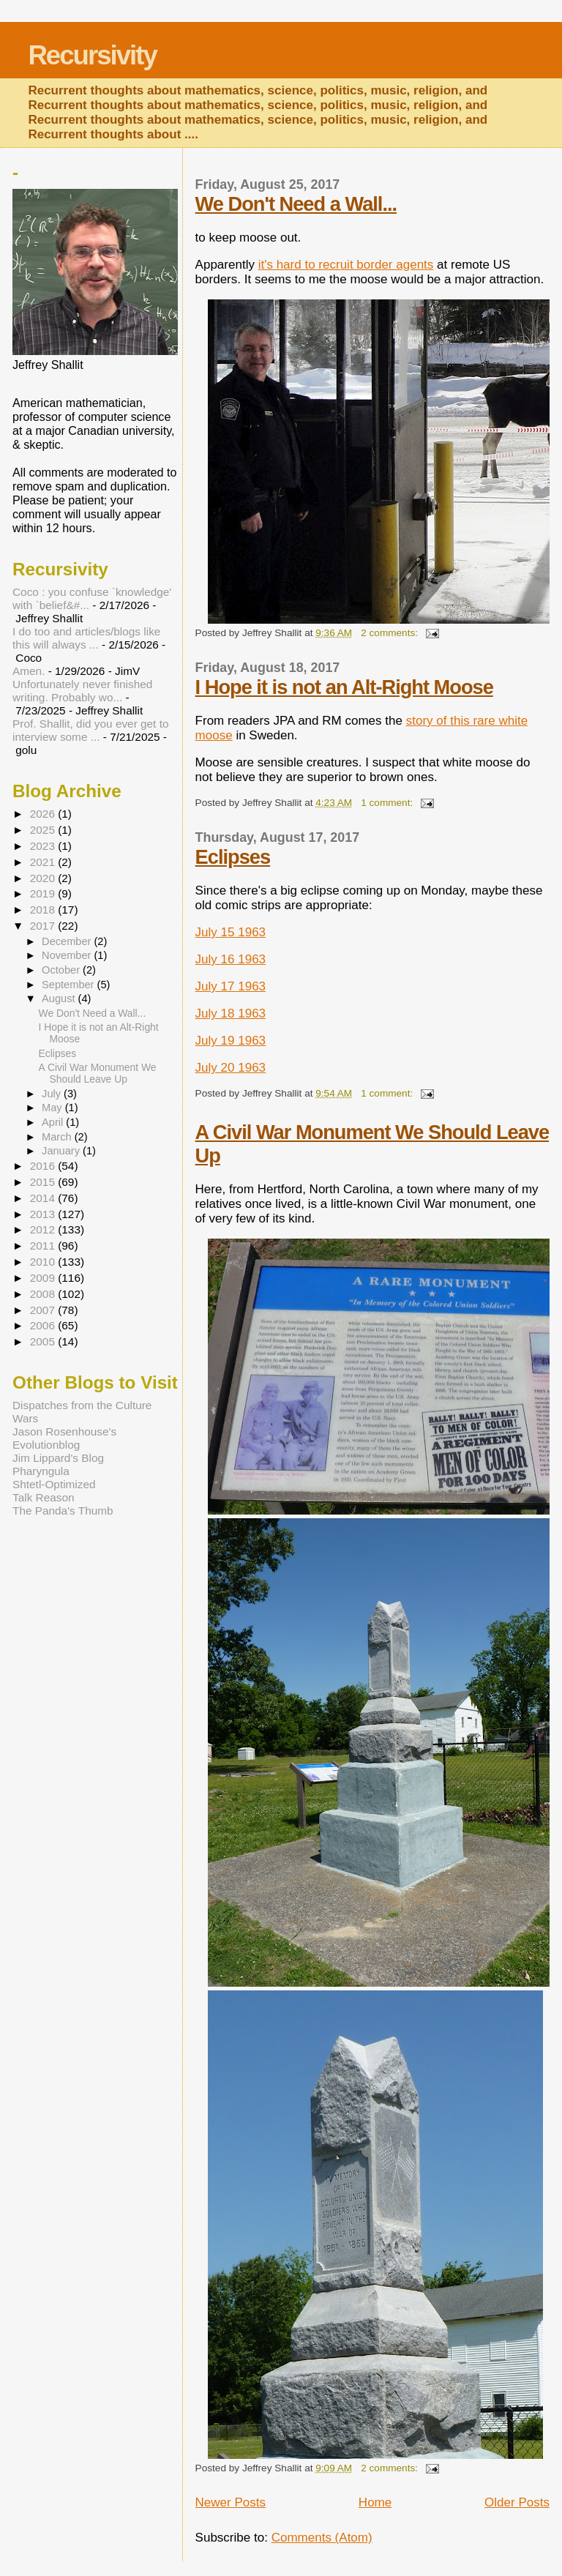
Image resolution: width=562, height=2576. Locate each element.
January (62, 1151)
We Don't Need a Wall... (296, 204)
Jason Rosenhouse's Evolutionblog (64, 1438)
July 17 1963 (230, 986)
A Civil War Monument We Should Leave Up (98, 1073)
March (58, 1137)
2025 (44, 830)
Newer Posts (230, 2502)
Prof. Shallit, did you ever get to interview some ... (90, 730)
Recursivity (92, 55)
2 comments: (391, 632)
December (68, 941)
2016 (44, 1166)
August (60, 998)
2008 (44, 1294)
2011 (44, 1245)
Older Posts (517, 2502)
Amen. (28, 671)
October (62, 970)
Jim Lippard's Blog (58, 1458)
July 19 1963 (230, 1041)
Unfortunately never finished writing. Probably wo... (82, 690)
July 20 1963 (230, 1068)
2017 (44, 925)
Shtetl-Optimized (54, 1484)
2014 (44, 1198)
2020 (44, 878)
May (53, 1107)
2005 (44, 1341)
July (53, 1094)
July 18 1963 (230, 1013)
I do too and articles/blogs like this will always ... (86, 638)
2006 (44, 1325)
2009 (44, 1278)
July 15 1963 (230, 932)
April (54, 1122)
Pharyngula (41, 1471)
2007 (44, 1310)
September (69, 984)
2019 (44, 893)
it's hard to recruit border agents (346, 265)
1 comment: (388, 802)
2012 (44, 1229)
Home (375, 2502)
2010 (44, 1261)
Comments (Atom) (321, 2538)
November (68, 955)
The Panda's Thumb (62, 1510)
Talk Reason (43, 1497)
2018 (44, 909)
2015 (44, 1182)
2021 (44, 862)
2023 (44, 846)
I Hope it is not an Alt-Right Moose (344, 687)
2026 (44, 813)
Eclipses (233, 856)
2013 (44, 1214)
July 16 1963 (230, 959)
